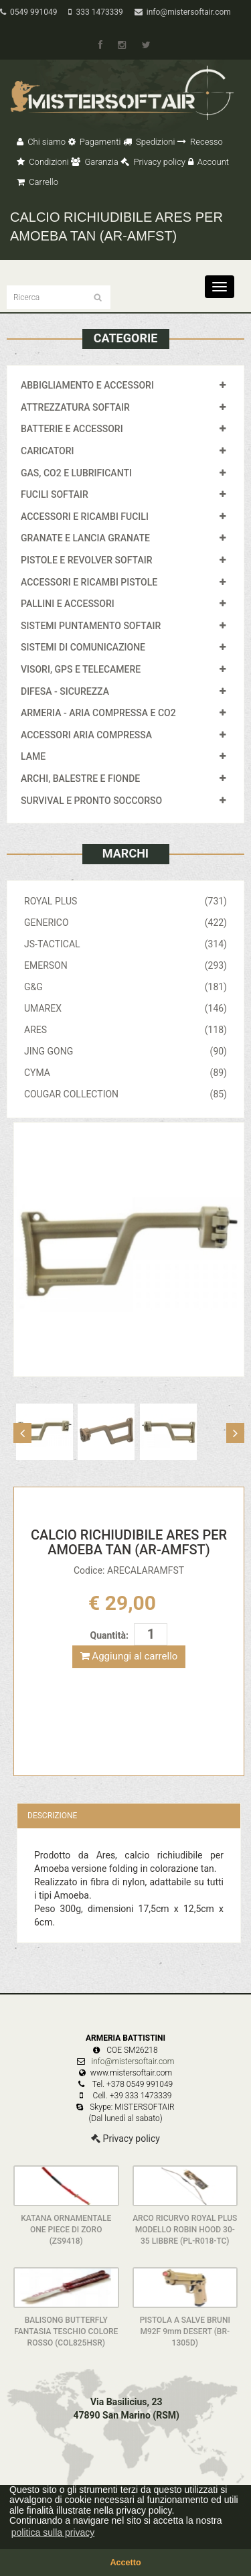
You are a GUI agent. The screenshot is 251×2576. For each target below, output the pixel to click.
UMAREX (125, 1008)
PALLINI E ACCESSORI (67, 603)
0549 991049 (28, 12)
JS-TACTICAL (125, 944)
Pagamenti (94, 142)
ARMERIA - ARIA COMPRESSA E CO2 (98, 712)
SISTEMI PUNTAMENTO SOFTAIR (91, 625)
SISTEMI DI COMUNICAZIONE (83, 647)
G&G (125, 987)
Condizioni (43, 162)
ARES (125, 1029)
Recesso (200, 142)
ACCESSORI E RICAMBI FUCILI (85, 516)
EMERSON (125, 965)
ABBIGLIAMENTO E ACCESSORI (87, 385)
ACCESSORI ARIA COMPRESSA (86, 735)
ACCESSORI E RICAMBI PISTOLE (89, 582)
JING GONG (125, 1051)
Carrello (37, 182)
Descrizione (52, 1815)
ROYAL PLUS (125, 901)
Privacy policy (152, 162)
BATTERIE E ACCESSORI (72, 428)
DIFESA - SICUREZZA (65, 691)
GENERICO (125, 922)
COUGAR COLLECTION (125, 1094)
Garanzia (94, 162)
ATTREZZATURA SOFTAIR (75, 407)
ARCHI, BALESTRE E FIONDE (80, 778)
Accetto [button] (125, 2562)
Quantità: (109, 1635)
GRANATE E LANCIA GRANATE (85, 538)
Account (208, 162)
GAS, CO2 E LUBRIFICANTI (76, 473)
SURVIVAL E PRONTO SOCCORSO (91, 800)
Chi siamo (41, 142)
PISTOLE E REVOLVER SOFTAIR (86, 560)
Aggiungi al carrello (129, 1656)
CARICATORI (47, 451)
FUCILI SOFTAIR (54, 494)
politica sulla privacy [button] (53, 2532)
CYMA (125, 1072)
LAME (33, 756)
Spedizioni (149, 142)
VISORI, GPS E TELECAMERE (81, 669)
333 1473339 (95, 12)
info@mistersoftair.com (183, 12)
